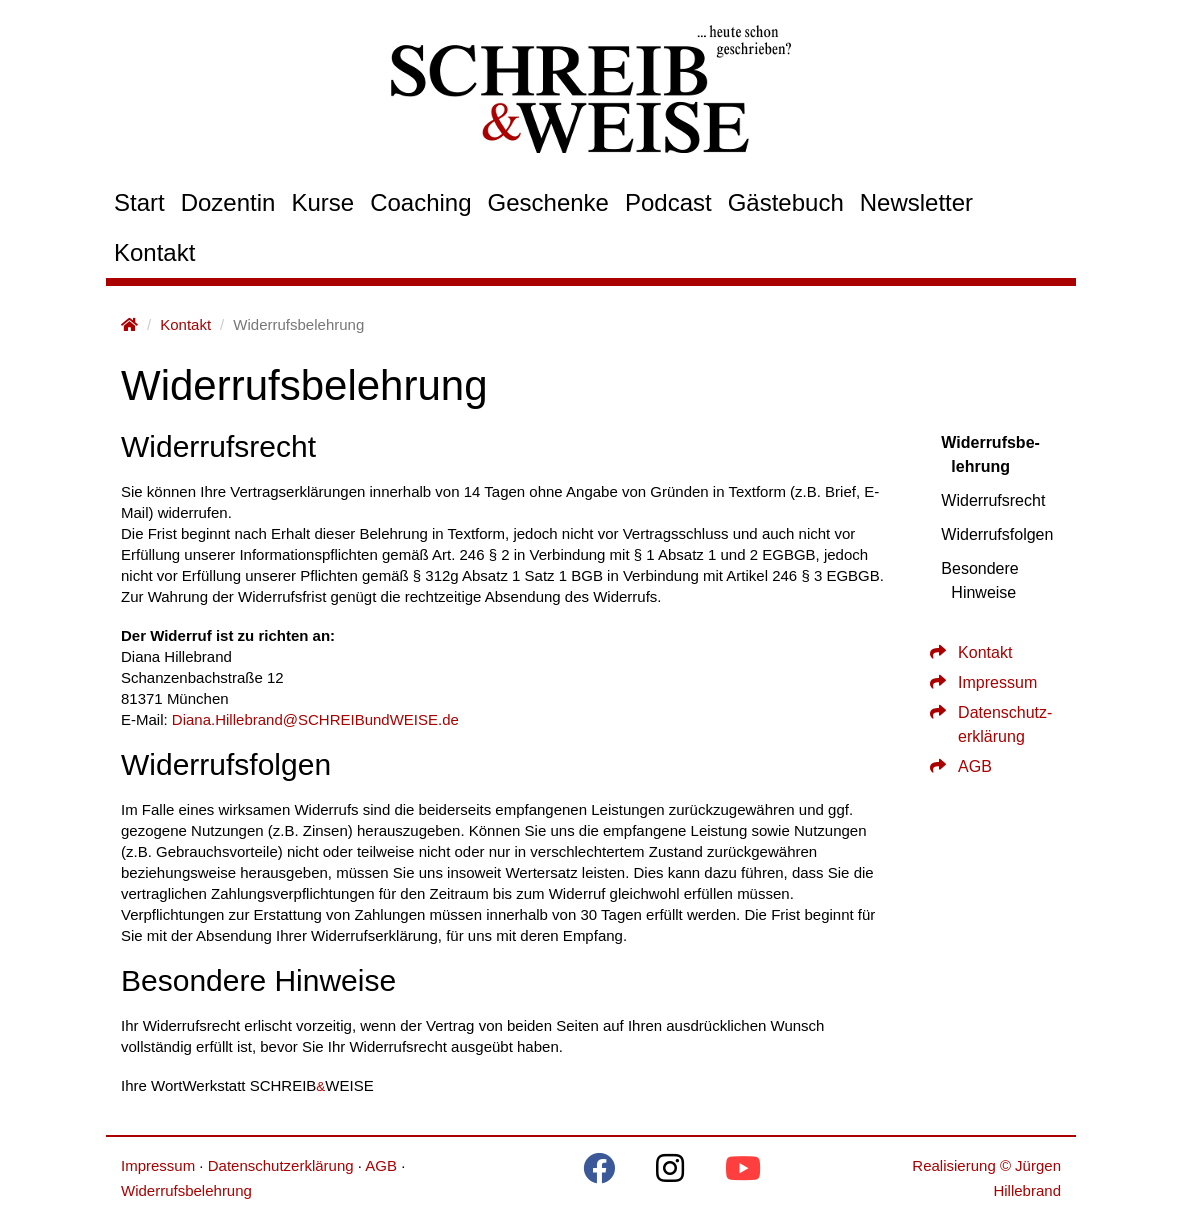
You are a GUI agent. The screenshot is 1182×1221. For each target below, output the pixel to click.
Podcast (668, 202)
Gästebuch (786, 202)
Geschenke (548, 202)
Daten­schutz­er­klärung (995, 724)
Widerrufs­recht (993, 500)
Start (139, 202)
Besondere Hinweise (979, 580)
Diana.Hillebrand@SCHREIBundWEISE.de (315, 719)
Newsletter (916, 202)
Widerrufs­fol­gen (997, 534)
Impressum (987, 682)
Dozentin (228, 202)
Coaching (420, 202)
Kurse (322, 202)
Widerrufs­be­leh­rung (990, 454)
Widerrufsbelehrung (186, 1190)
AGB (965, 766)
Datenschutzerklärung (281, 1165)
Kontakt (154, 252)
